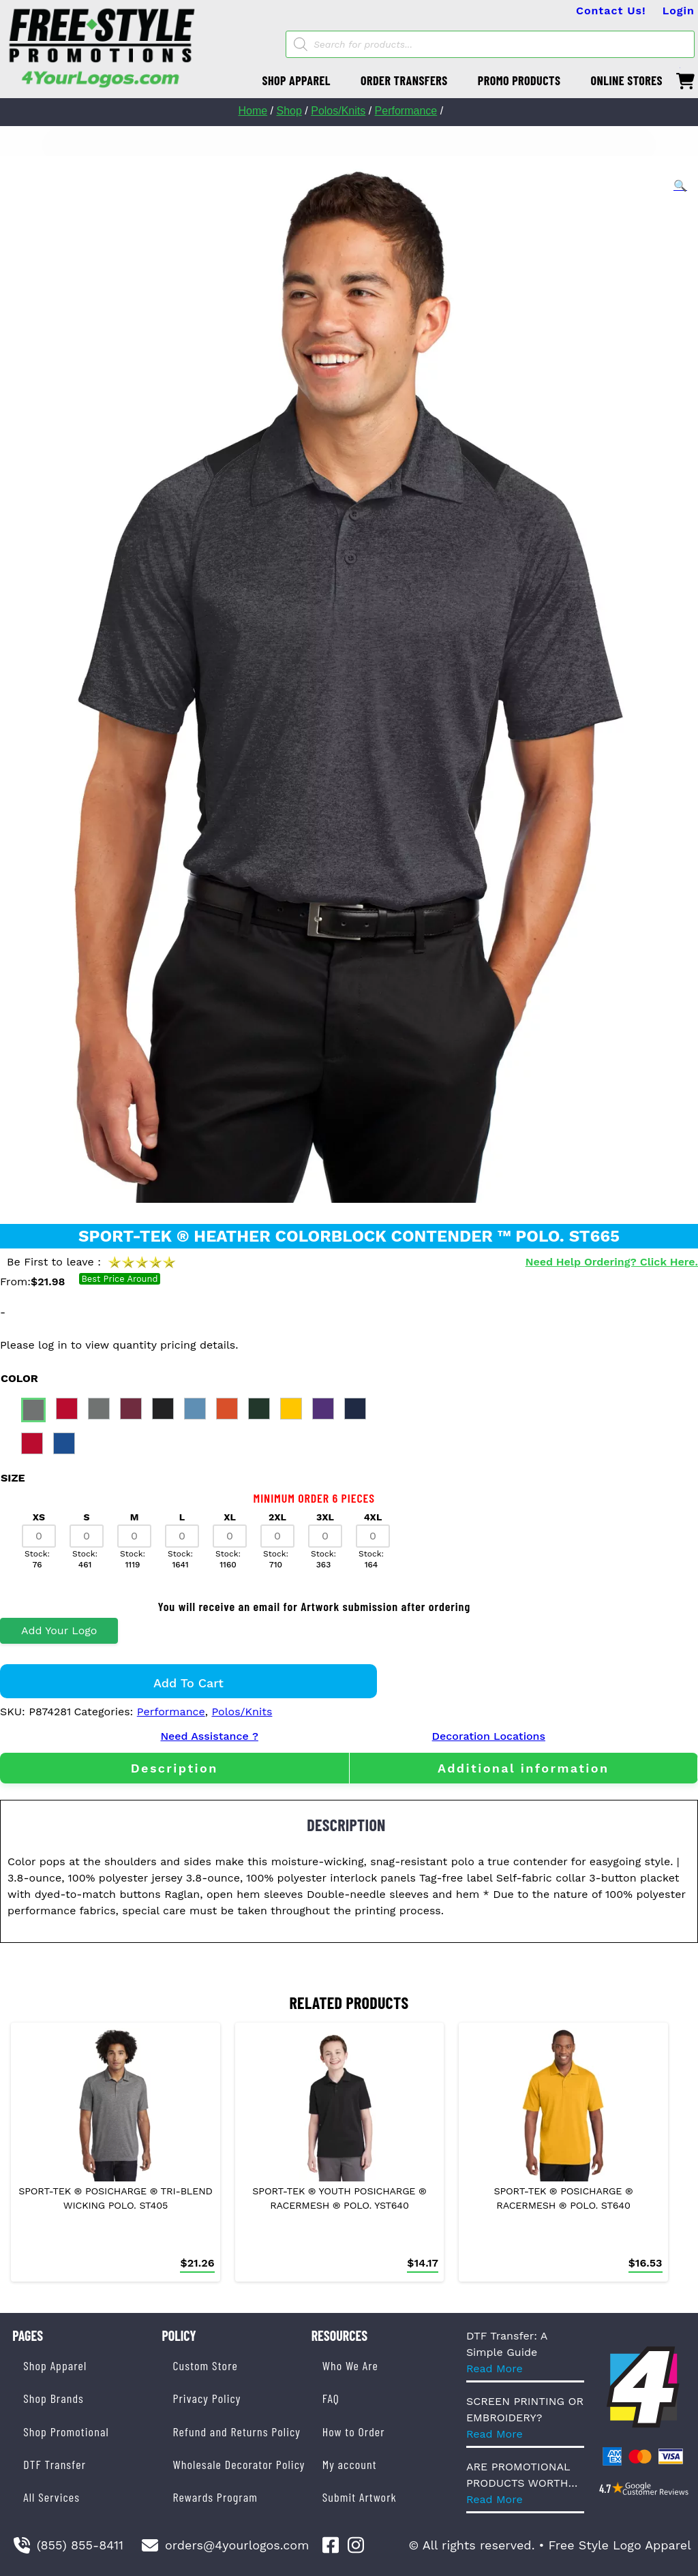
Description (174, 1768)
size (13, 1477)
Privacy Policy (206, 2398)
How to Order (353, 2431)
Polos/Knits (338, 111)
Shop (288, 111)
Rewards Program (214, 2496)
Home (252, 111)
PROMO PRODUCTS (519, 80)
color (19, 1378)
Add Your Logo (59, 1630)
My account (349, 2464)
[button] (680, 186)
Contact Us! (611, 10)
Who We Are (350, 2365)
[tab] (174, 1768)
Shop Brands (53, 2398)
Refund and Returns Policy (236, 2431)
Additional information (523, 1768)
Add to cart (188, 1683)
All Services (51, 2496)
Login (679, 10)
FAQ (330, 2398)
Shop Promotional (66, 2431)
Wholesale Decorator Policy (238, 2464)
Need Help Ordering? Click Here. (612, 1261)
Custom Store (204, 2365)
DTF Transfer (54, 2464)
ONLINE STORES (626, 80)
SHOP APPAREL (296, 80)
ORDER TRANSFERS (404, 80)
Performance (406, 111)
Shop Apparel (55, 2365)
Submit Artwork (359, 2496)
